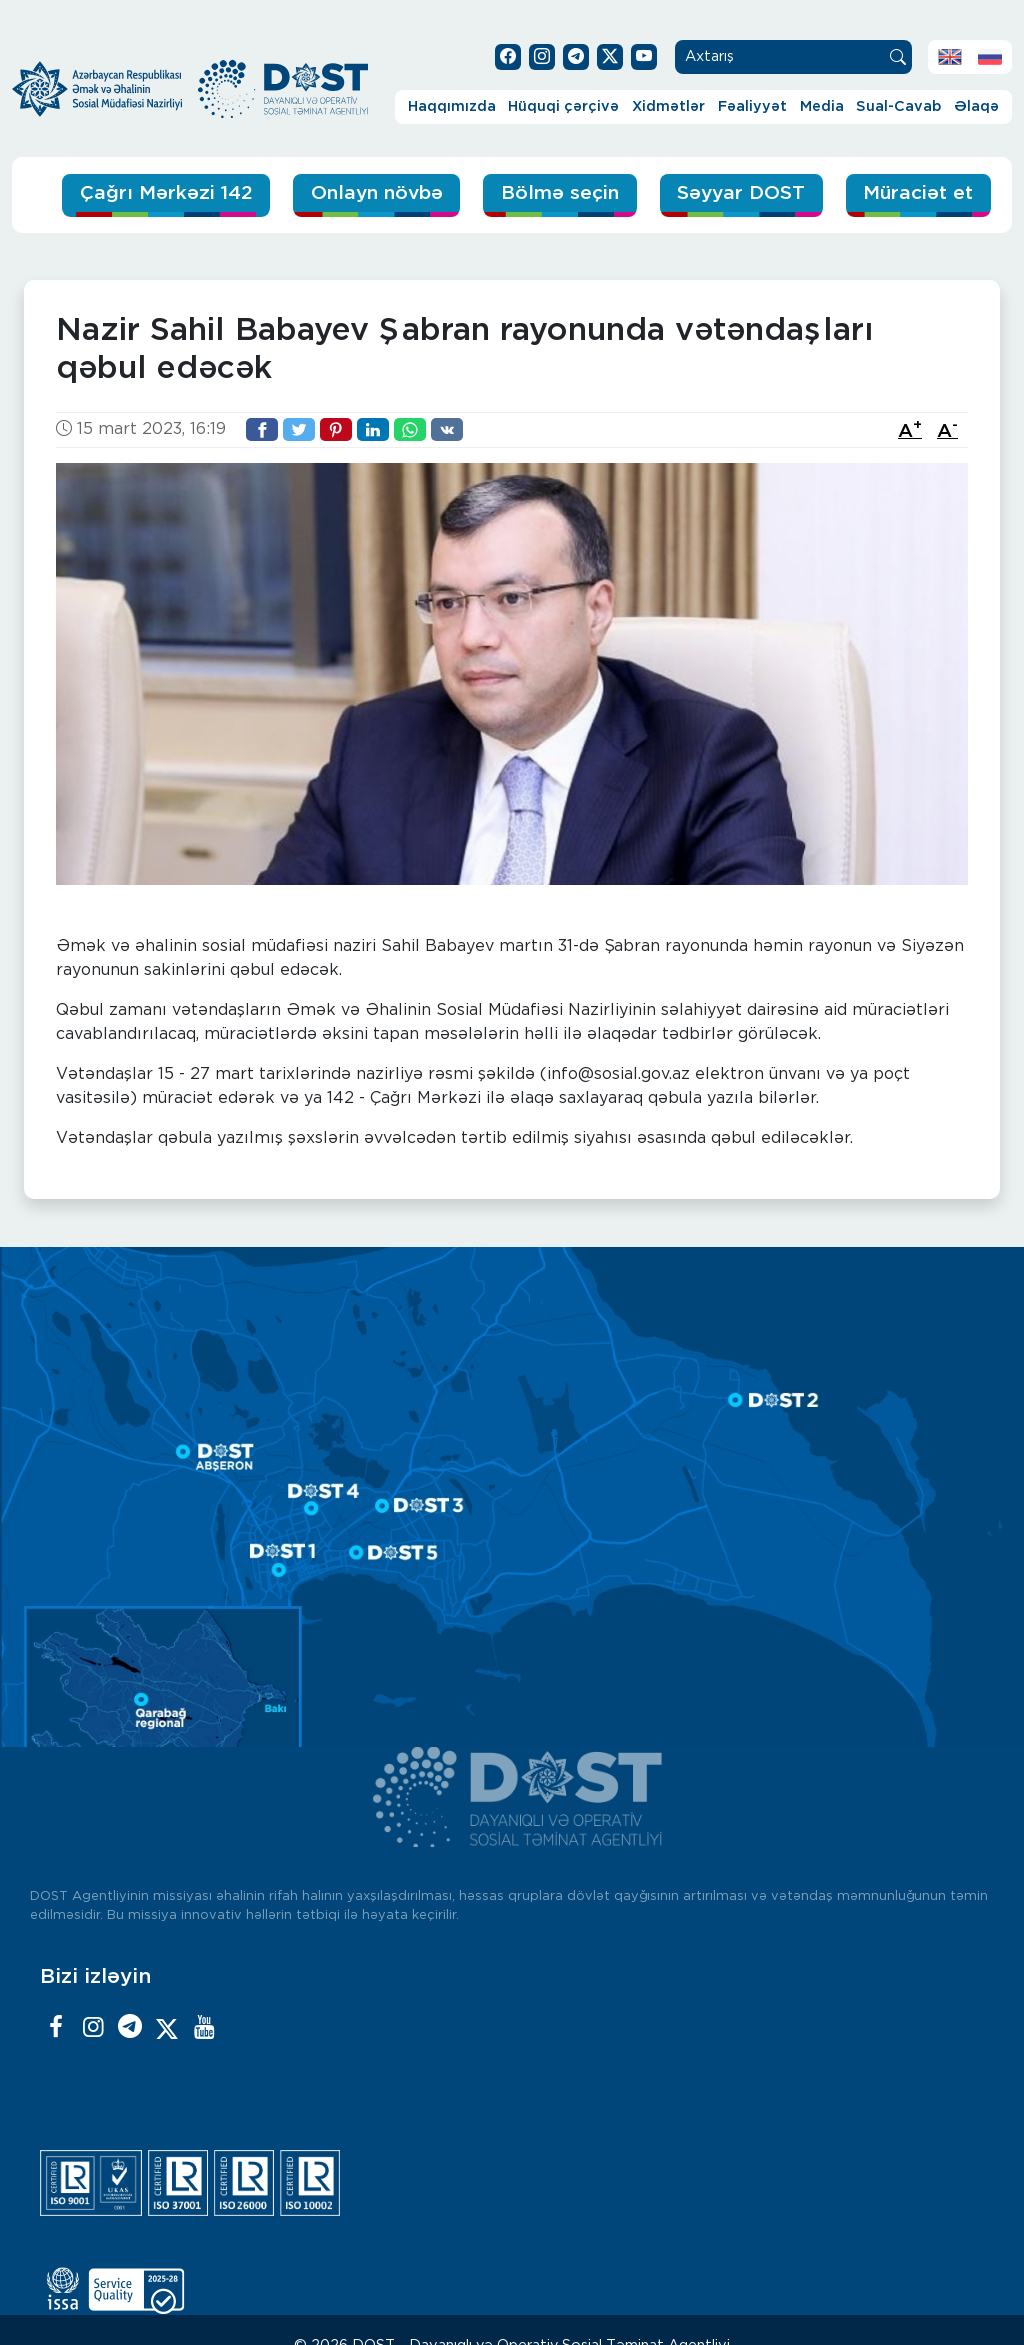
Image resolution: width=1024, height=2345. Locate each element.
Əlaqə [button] (976, 106)
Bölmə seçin (560, 193)
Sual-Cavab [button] (898, 106)
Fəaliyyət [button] (752, 106)
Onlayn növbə (377, 193)
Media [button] (822, 106)
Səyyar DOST (741, 193)
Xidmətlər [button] (668, 106)
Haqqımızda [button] (452, 106)
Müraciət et (918, 193)
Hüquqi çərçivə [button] (563, 106)
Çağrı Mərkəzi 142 (166, 193)
